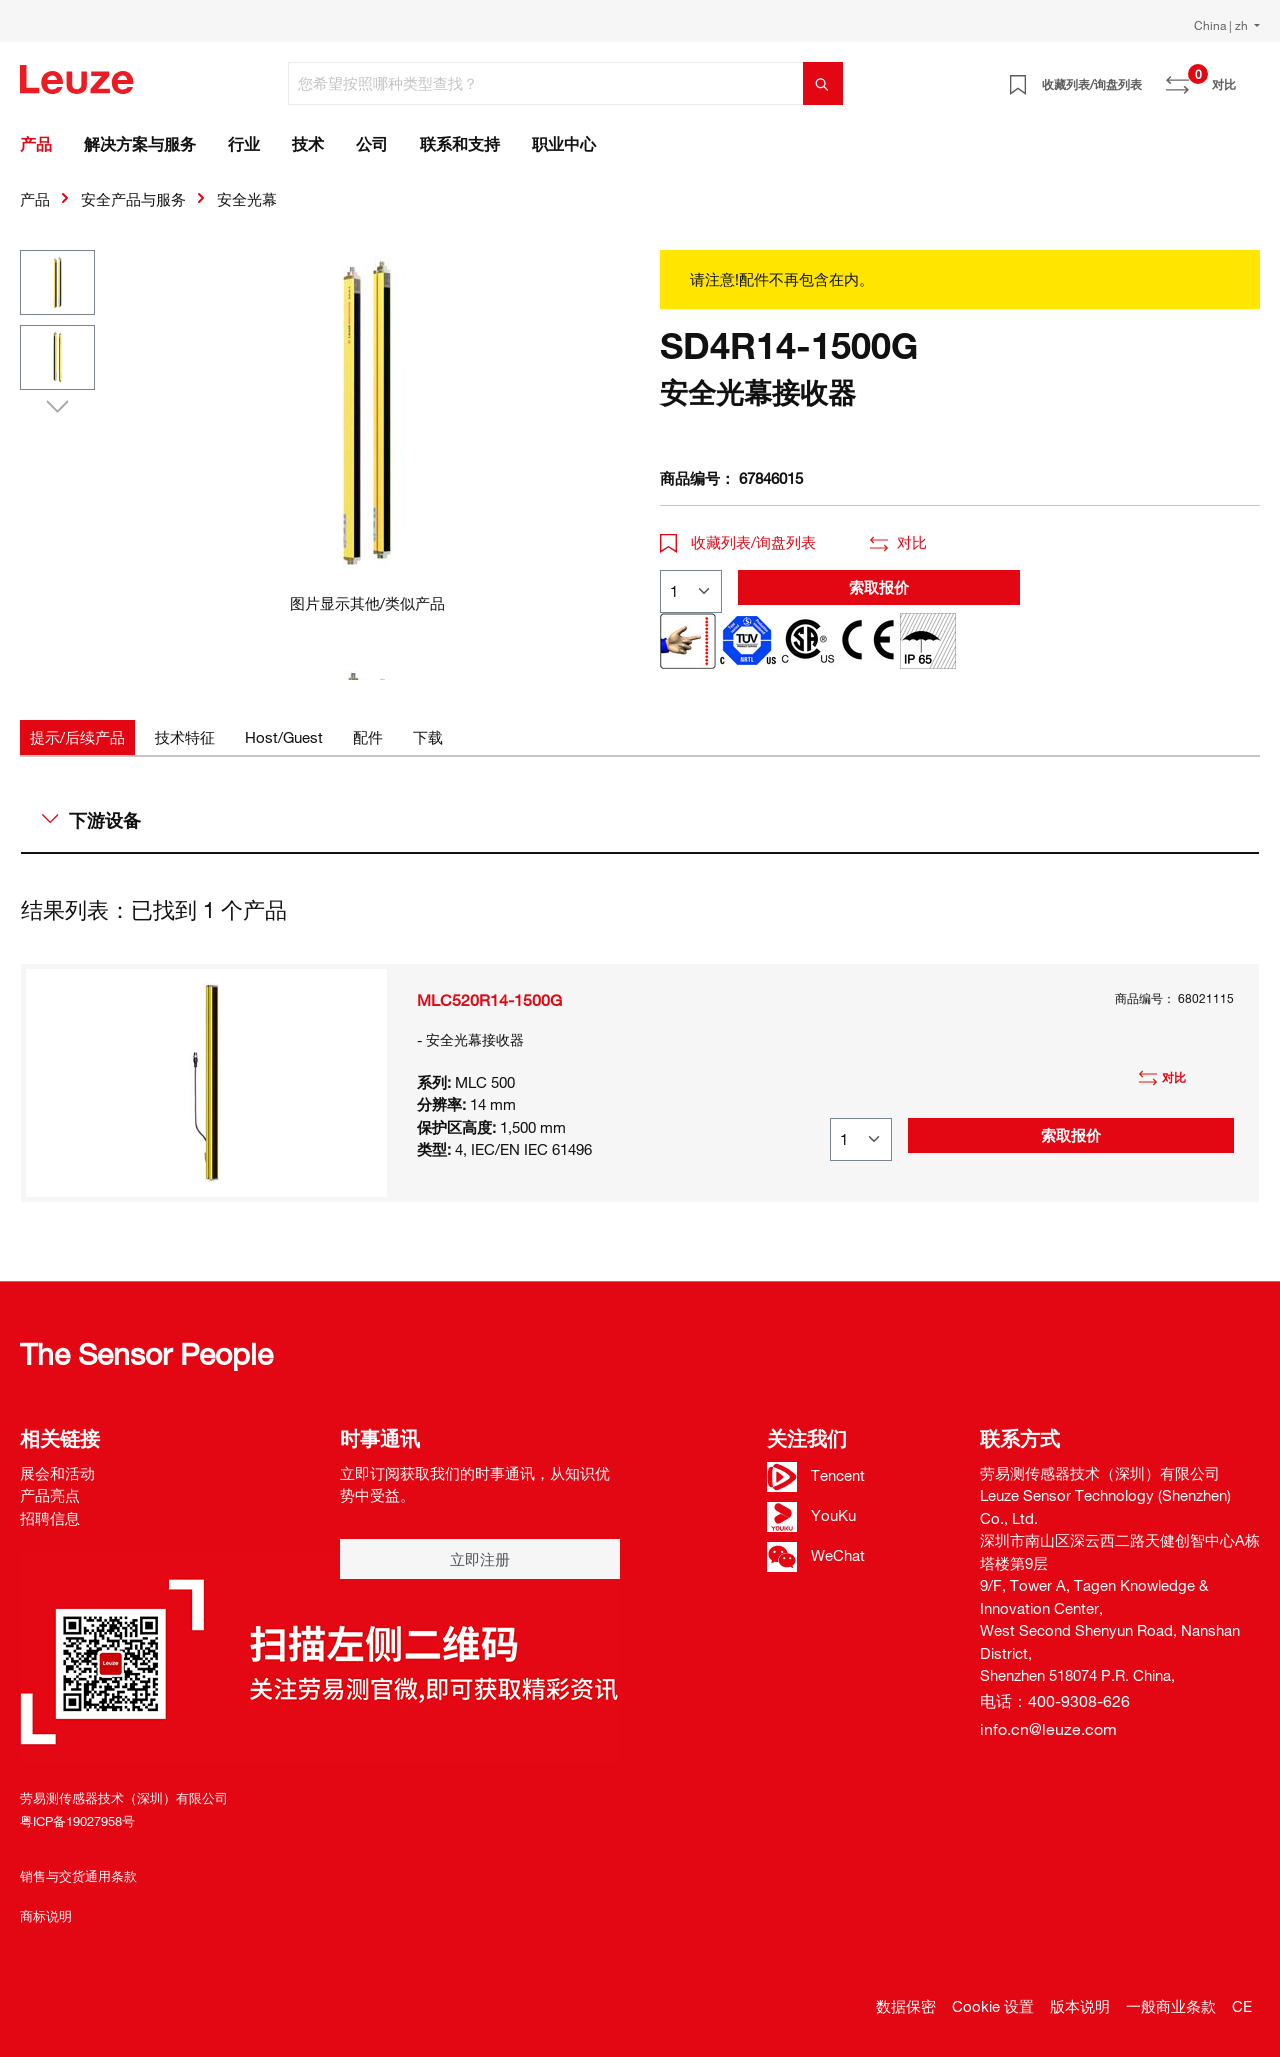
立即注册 (480, 1559)
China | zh (1222, 25)
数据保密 (906, 2006)
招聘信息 (50, 1518)
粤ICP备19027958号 (77, 1821)
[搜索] (823, 83)
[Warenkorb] (1248, 77)
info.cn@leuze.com (1048, 1729)
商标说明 (46, 1916)
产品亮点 (50, 1495)
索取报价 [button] (879, 587)
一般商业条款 (1171, 2006)
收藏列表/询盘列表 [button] (738, 542)
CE (1242, 2006)
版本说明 (1080, 2006)
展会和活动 (57, 1473)
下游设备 (91, 820)
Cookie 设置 (993, 2006)
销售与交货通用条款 (78, 1876)
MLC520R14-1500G (489, 1000)
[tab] (77, 737)
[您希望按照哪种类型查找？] (546, 83)
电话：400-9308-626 (1055, 1701)
